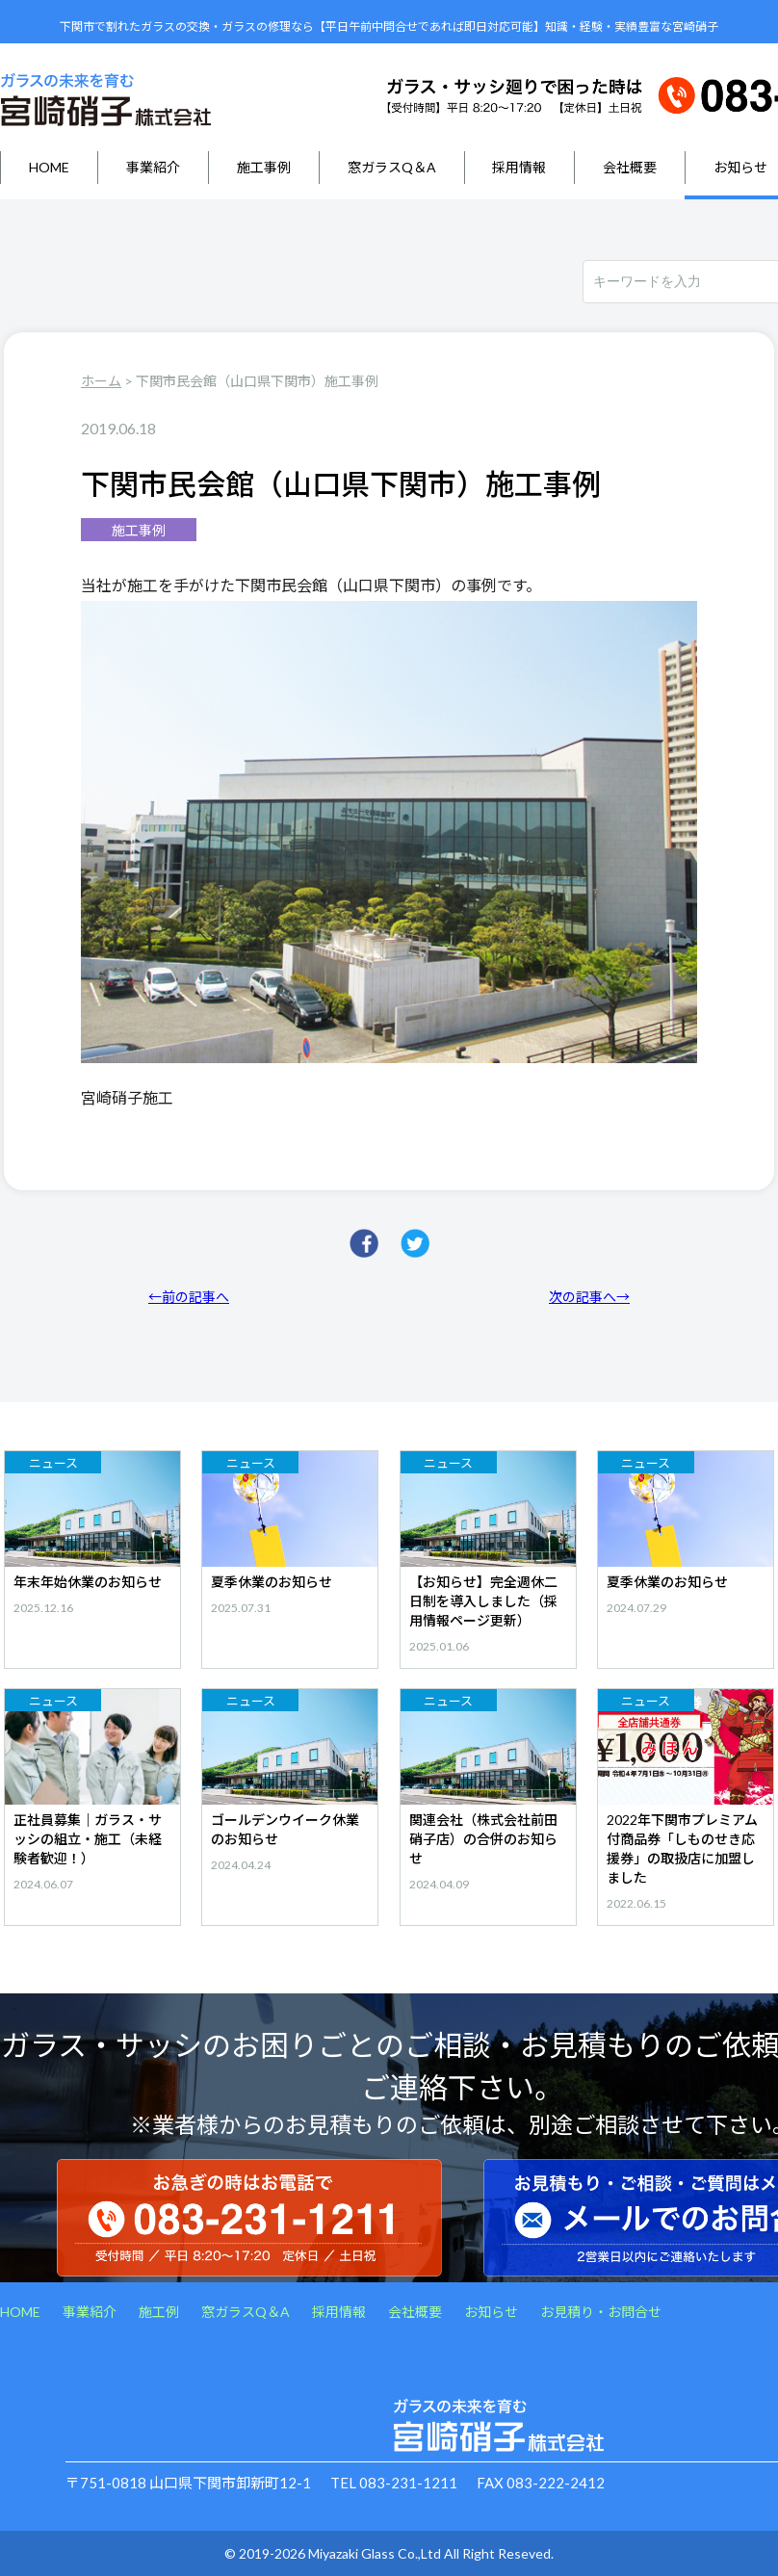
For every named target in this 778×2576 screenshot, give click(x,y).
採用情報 (519, 167)
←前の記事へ (188, 1296)
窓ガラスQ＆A (392, 167)
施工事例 (264, 167)
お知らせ (491, 2311)
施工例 (159, 2311)
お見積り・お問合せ (600, 2311)
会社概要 (630, 167)
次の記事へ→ (589, 1296)
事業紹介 (153, 167)
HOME (49, 167)
